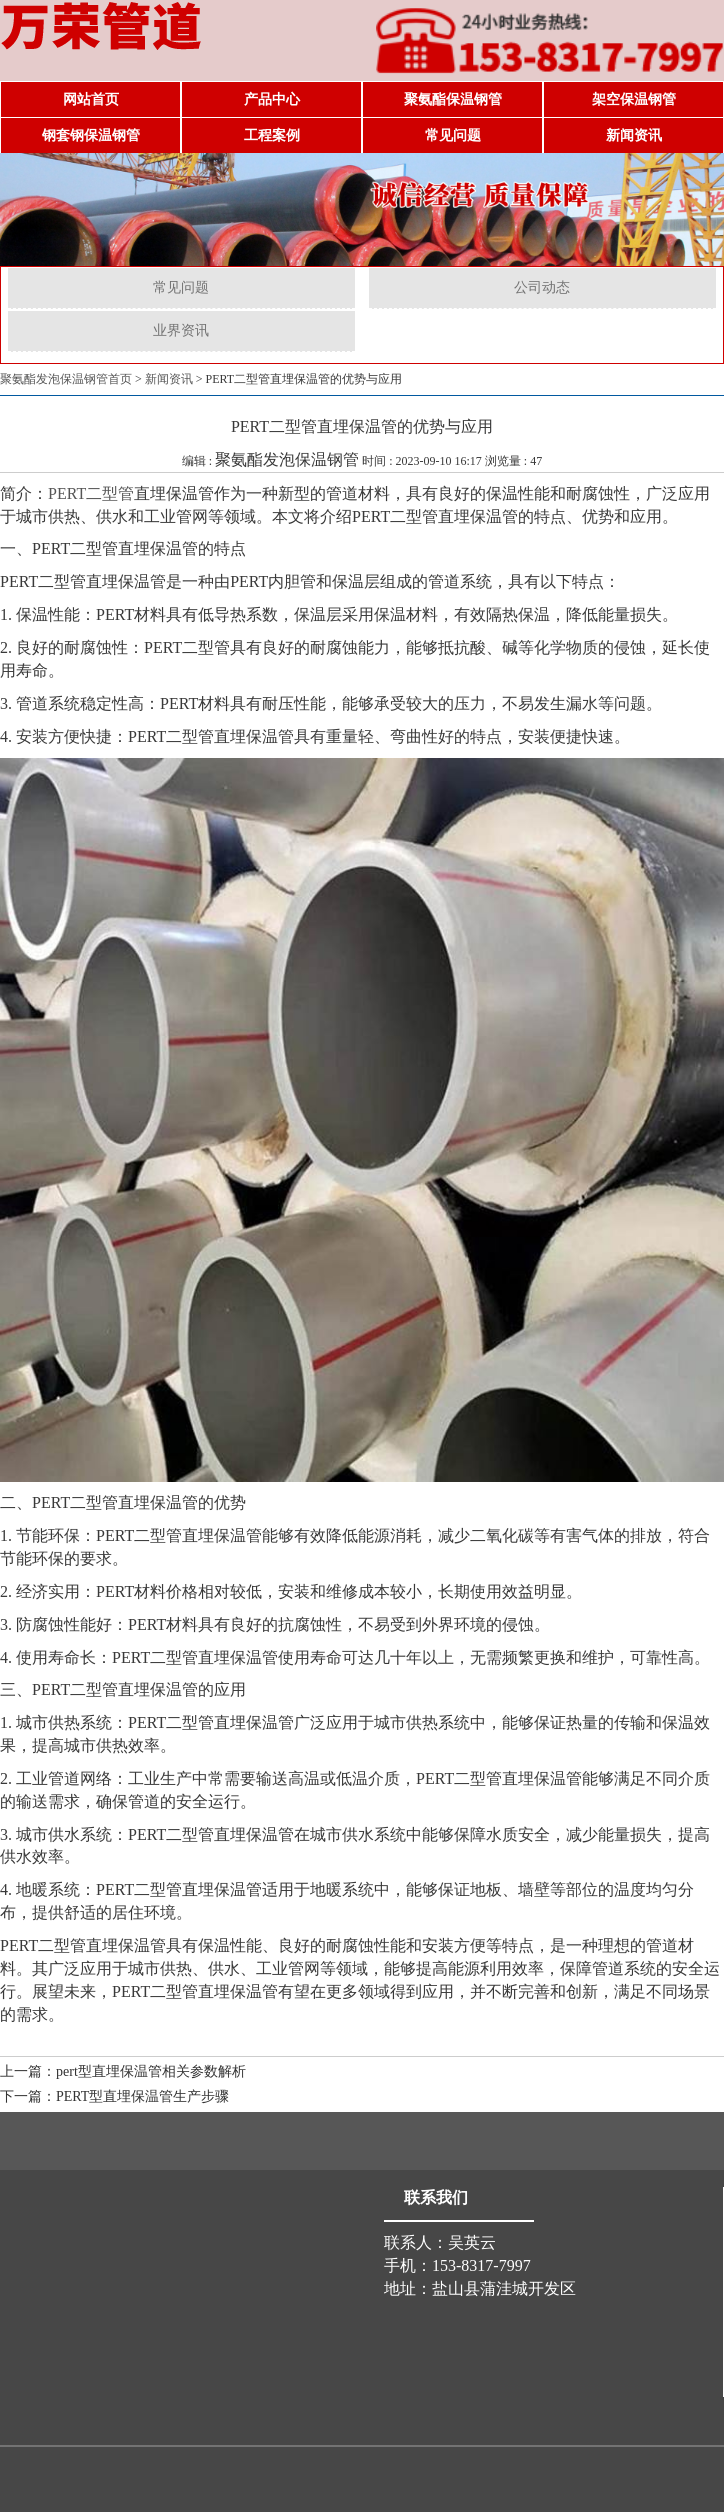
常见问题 (453, 135)
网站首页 (91, 99)
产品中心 (272, 99)
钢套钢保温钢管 (91, 135)
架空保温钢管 (634, 99)
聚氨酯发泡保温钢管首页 (66, 379)
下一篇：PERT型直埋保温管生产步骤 (114, 2096)
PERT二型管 (91, 493)
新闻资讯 (634, 135)
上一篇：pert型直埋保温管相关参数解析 (123, 2071)
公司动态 (542, 287)
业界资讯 (181, 330)
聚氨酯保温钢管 (453, 99)
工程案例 (272, 135)
